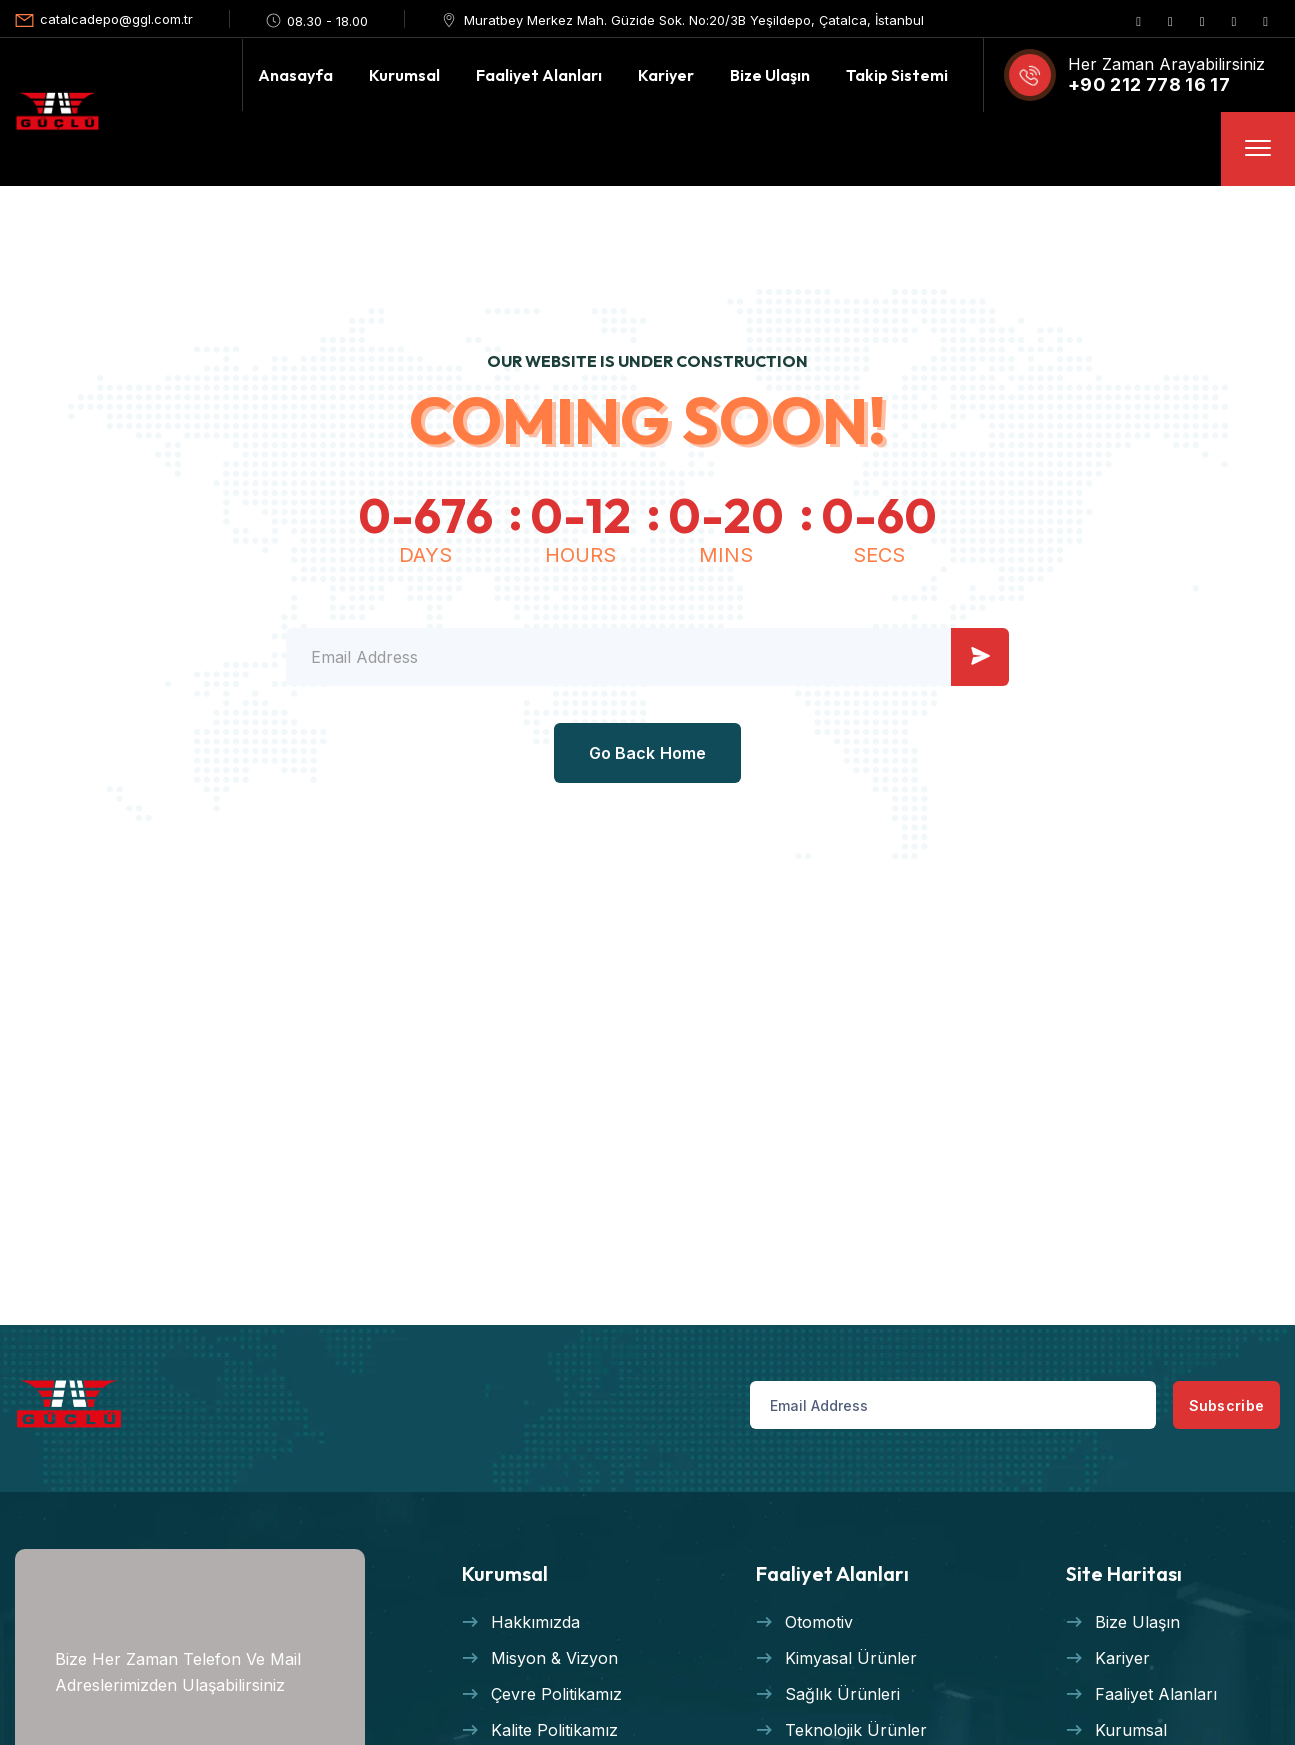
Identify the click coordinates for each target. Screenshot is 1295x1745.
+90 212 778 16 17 (1149, 84)
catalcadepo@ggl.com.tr (116, 19)
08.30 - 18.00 (327, 21)
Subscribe (1197, 1405)
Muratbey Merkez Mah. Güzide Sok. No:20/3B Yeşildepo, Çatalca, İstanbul (694, 20)
